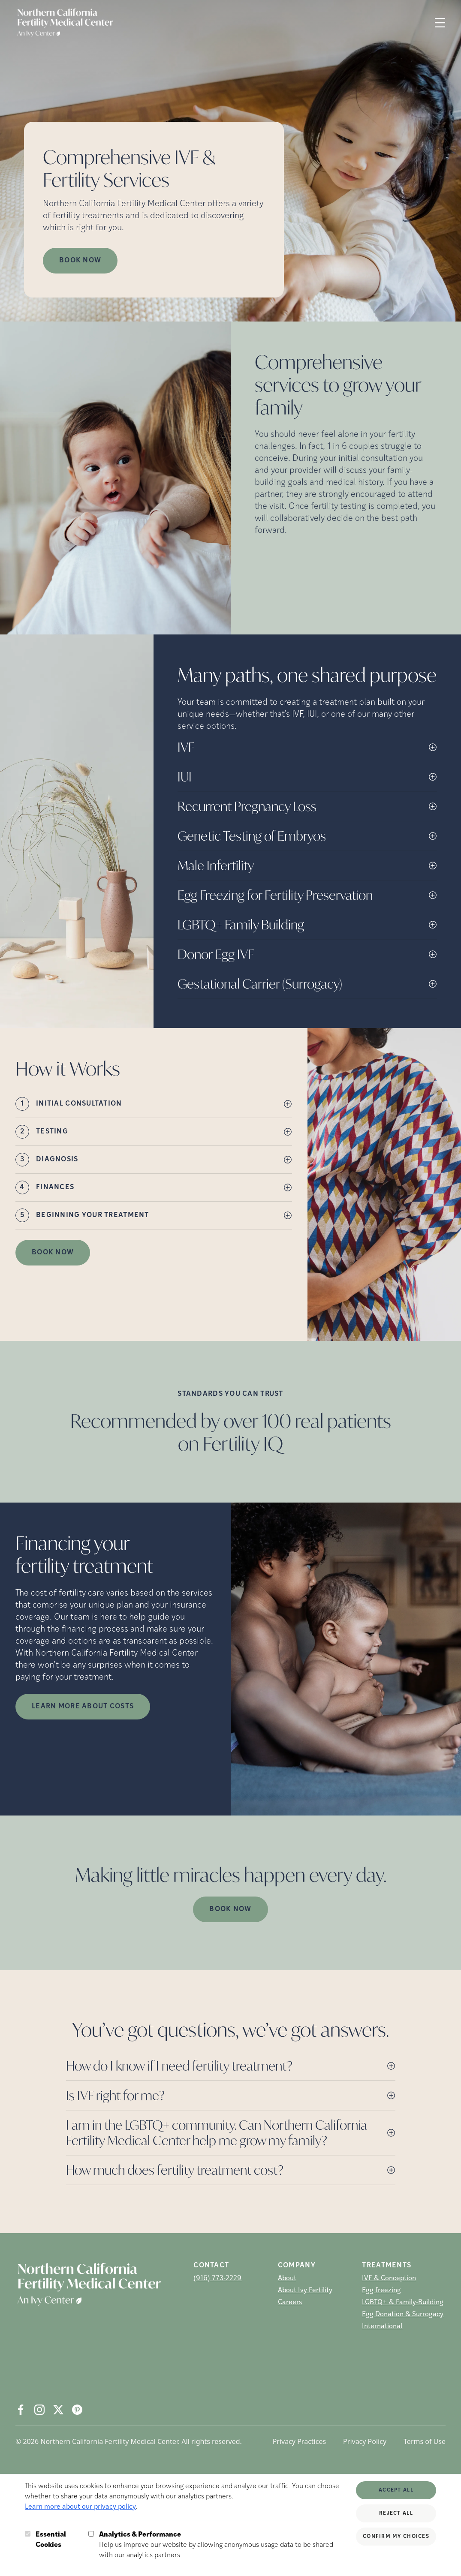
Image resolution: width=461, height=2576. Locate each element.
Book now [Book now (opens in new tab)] (80, 260)
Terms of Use (425, 2441)
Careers (290, 2302)
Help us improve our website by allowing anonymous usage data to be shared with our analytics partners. (222, 2544)
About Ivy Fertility (305, 2290)
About (287, 2278)
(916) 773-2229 (217, 2278)
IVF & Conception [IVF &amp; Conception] (389, 2278)
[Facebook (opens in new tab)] (20, 2410)
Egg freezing (381, 2290)
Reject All (396, 2513)
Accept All (396, 2490)
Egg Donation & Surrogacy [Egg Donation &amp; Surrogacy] (402, 2314)
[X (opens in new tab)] (58, 2410)
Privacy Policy (364, 2441)
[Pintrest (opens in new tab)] (77, 2410)
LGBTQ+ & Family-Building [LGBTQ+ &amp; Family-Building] (402, 2302)
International (382, 2326)
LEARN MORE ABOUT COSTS (83, 1706)
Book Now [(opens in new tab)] (53, 1252)
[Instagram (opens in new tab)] (39, 2410)
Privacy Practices (299, 2441)
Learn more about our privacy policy (80, 2507)
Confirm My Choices (396, 2536)
